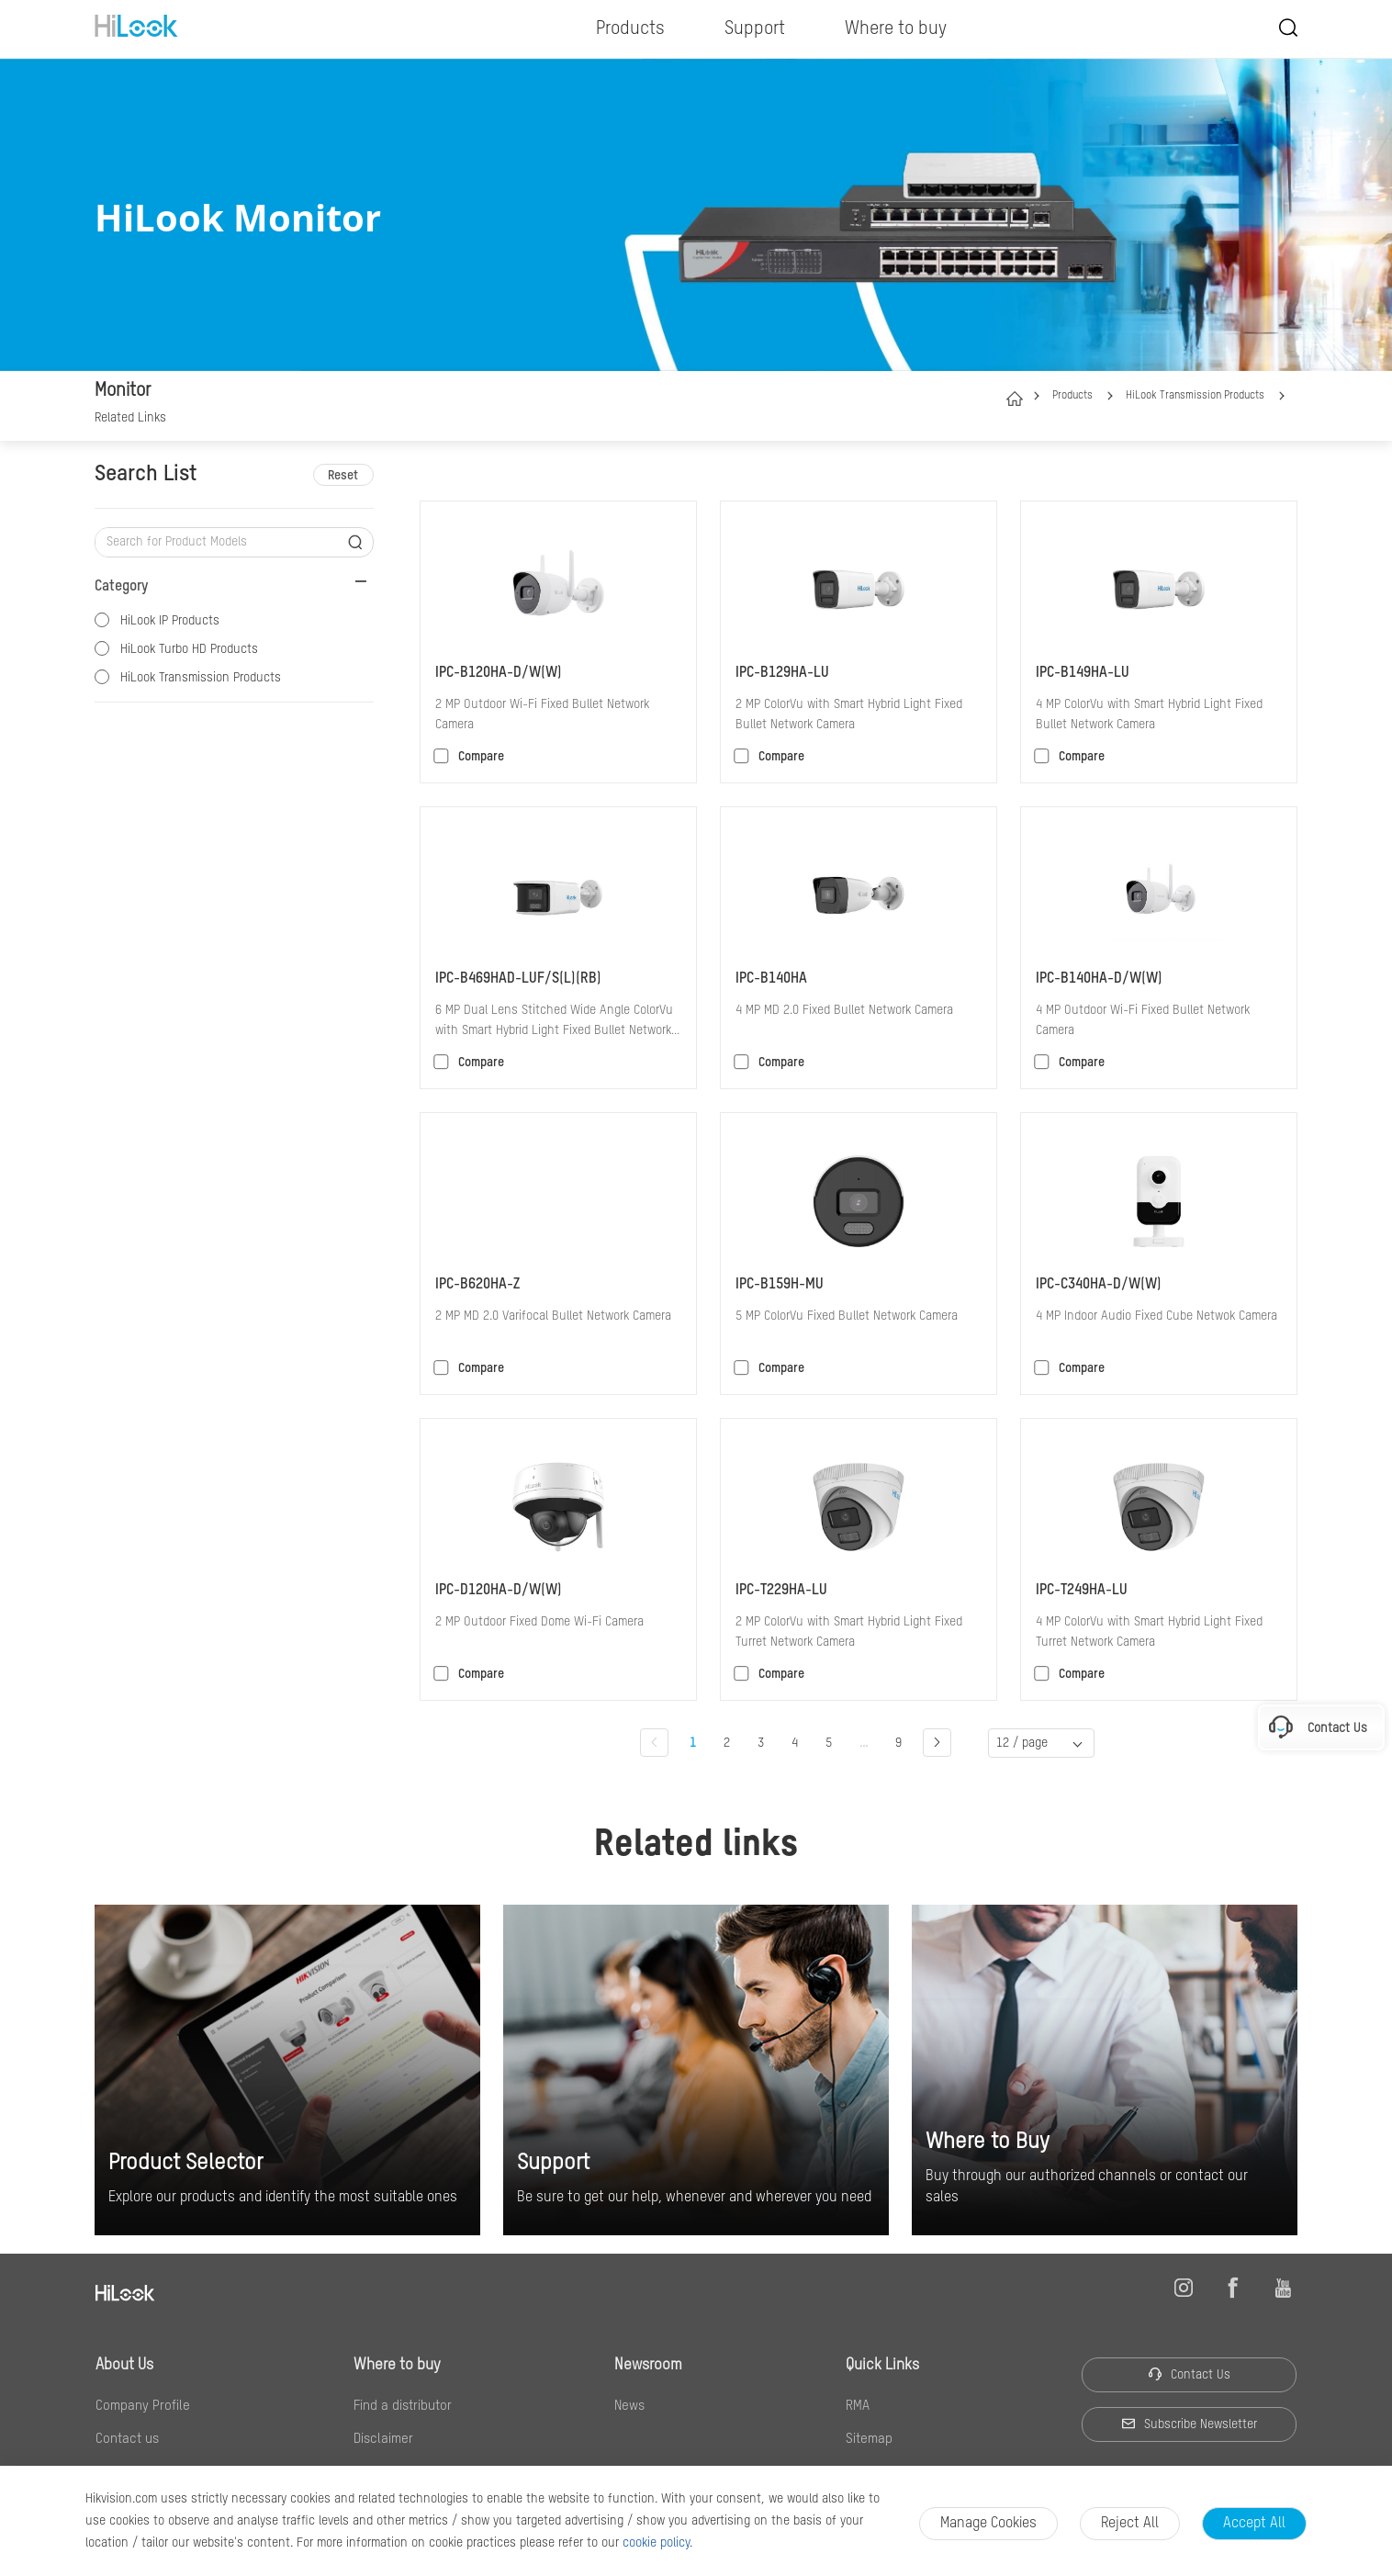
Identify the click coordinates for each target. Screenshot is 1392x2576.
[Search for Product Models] (220, 542)
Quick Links (882, 2365)
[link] (130, 420)
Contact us (127, 2439)
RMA (858, 2406)
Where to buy (397, 2365)
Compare (481, 756)
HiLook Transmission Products (1195, 395)
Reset (343, 475)
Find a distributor (403, 2406)
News (629, 2406)
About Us (124, 2365)
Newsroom (648, 2365)
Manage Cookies (988, 2523)
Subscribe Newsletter (1189, 2424)
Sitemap (869, 2439)
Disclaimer (383, 2439)
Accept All (1254, 2523)
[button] (1110, 395)
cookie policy (656, 2543)
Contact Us (1189, 2374)
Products (1072, 395)
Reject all (1130, 2523)
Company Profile (142, 2406)
